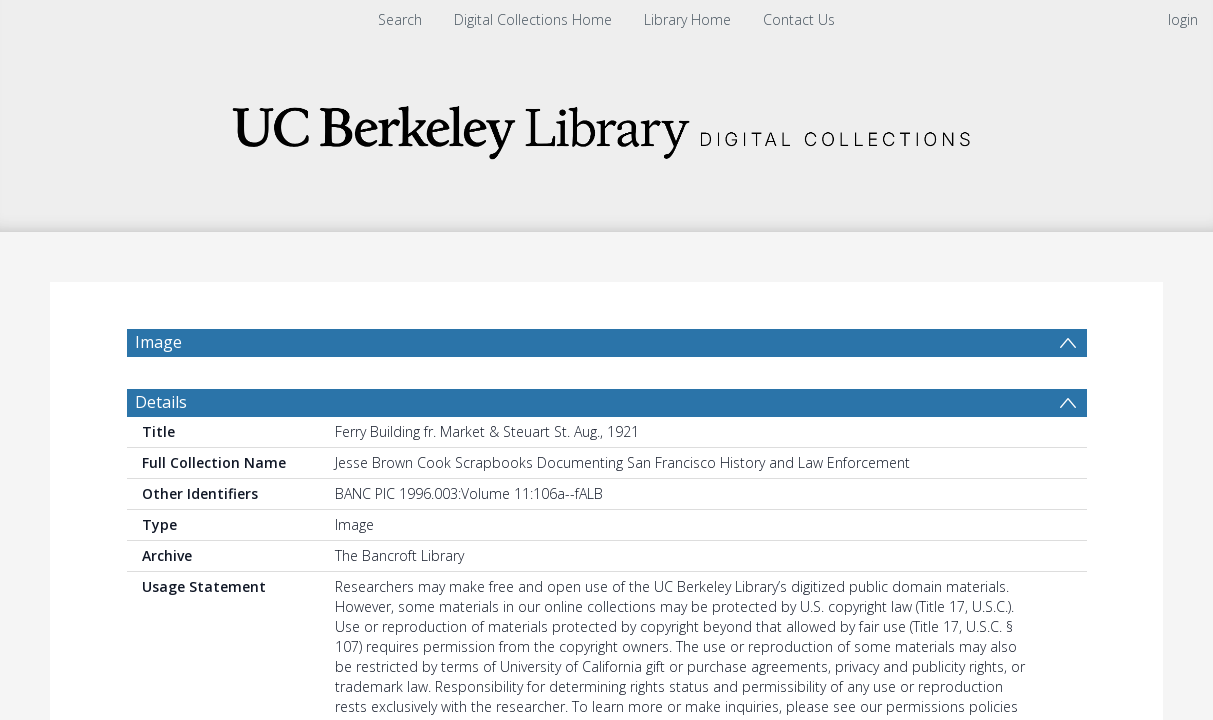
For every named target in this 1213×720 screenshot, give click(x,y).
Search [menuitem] (400, 19)
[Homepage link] (607, 126)
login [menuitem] (1183, 19)
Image (158, 342)
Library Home (687, 19)
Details (161, 402)
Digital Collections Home (533, 19)
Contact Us (799, 19)
